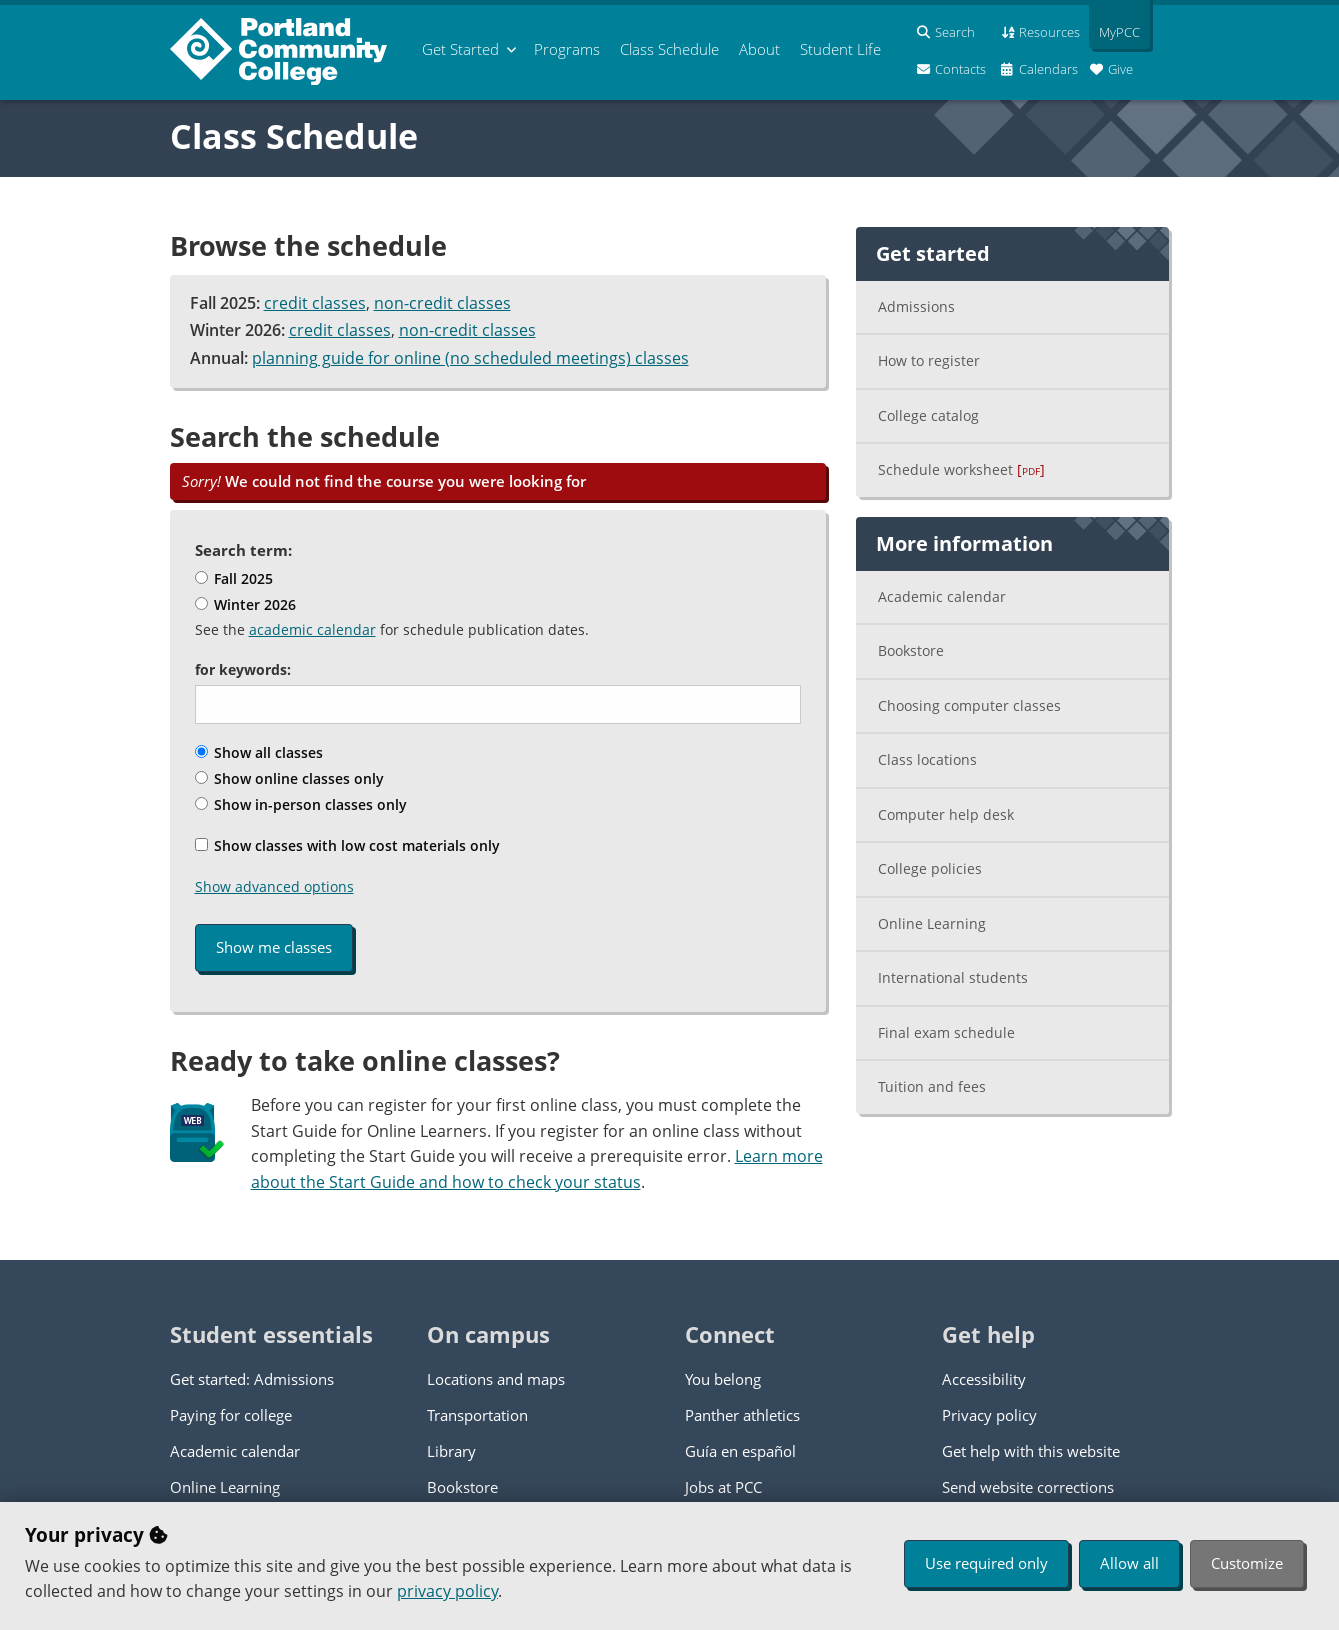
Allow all (1129, 1563)
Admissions (916, 306)
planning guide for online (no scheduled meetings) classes (470, 358)
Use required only (986, 1563)
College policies (930, 868)
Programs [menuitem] (567, 49)
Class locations (927, 759)
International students (953, 977)
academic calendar (312, 629)
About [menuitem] (759, 49)
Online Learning (932, 923)
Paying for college (231, 1415)
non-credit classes (442, 303)
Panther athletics (742, 1415)
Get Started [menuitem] (460, 49)
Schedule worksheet (961, 469)
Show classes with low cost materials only (347, 845)
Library (451, 1451)
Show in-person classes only (301, 804)
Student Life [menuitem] (840, 49)
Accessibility (984, 1379)
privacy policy (447, 1591)
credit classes (315, 303)
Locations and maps (496, 1379)
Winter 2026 (245, 604)
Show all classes (259, 752)
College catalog (928, 415)
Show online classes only (289, 778)
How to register (929, 360)
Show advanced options (274, 886)
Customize (1247, 1563)
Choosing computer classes (969, 705)
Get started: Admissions (252, 1379)
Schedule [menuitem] (669, 49)
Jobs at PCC (723, 1487)
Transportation (477, 1415)
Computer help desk (946, 814)
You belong (723, 1379)
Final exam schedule (946, 1032)
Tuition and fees (932, 1086)
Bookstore (911, 650)
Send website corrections (1028, 1487)
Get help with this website (1031, 1451)
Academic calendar (942, 596)
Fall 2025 (234, 578)
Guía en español (740, 1451)
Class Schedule (294, 136)
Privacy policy (989, 1415)
